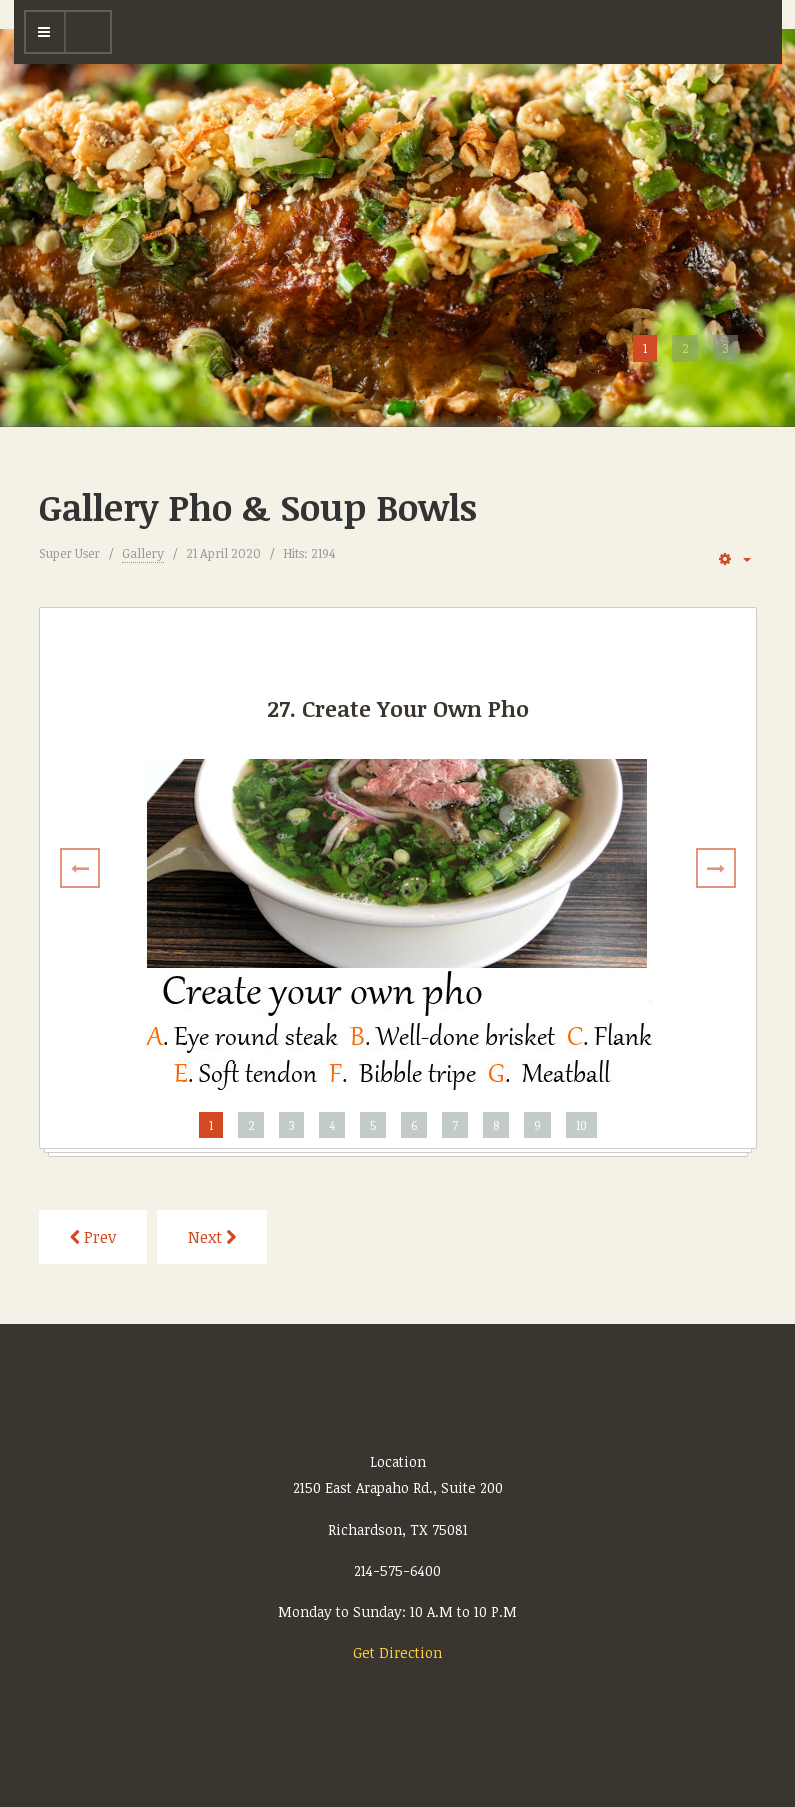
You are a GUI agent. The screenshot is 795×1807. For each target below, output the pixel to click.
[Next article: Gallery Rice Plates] (212, 1237)
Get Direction (397, 1652)
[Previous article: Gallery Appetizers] (93, 1237)
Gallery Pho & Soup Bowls (258, 506)
